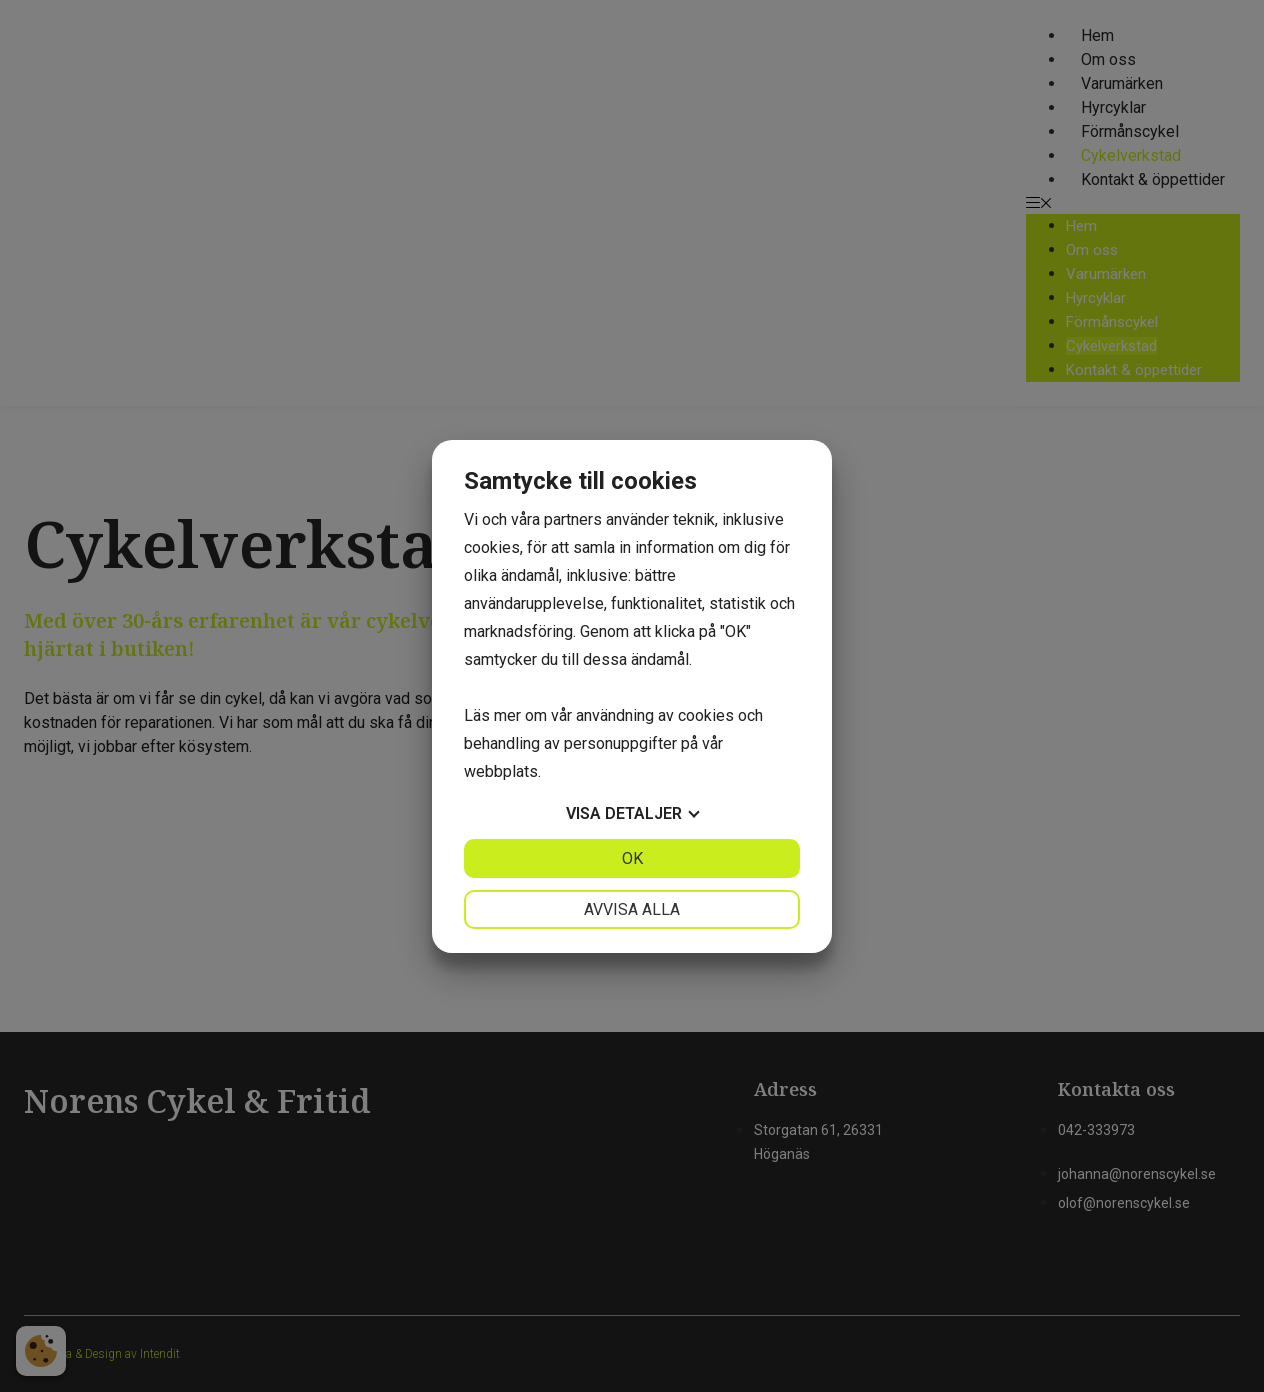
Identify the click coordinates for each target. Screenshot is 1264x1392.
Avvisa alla (632, 909)
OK (632, 858)
